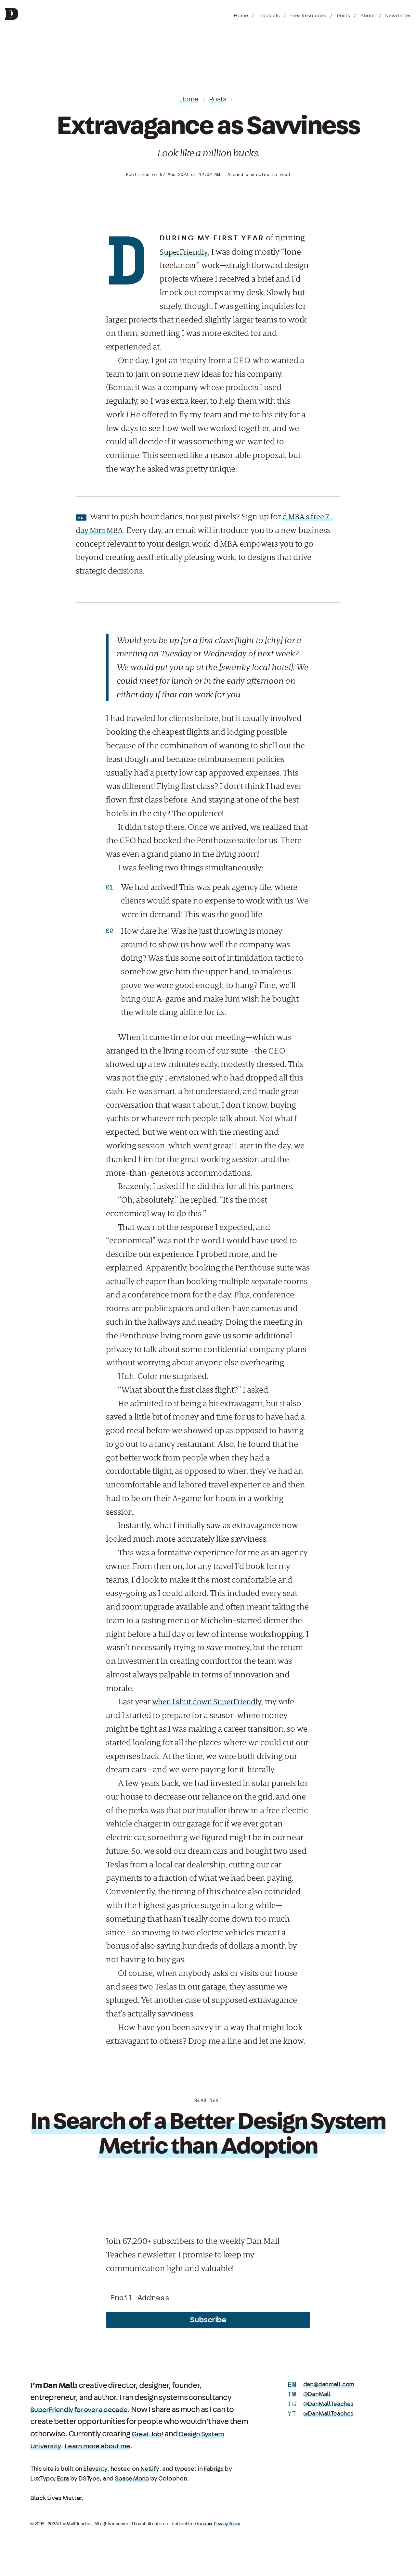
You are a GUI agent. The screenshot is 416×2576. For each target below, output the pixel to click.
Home (241, 15)
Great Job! (149, 2434)
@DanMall (317, 2394)
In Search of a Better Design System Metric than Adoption (207, 2133)
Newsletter (398, 15)
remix (206, 2523)
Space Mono (133, 2478)
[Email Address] (208, 2297)
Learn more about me (104, 2446)
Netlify (149, 2469)
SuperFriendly (185, 252)
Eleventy (95, 2469)
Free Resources (308, 15)
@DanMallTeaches (329, 2403)
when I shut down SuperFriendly (211, 1701)
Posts (343, 15)
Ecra (63, 2478)
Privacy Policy (227, 2523)
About (367, 15)
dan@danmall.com (330, 2384)
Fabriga (213, 2469)
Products (269, 15)
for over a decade (109, 2410)
